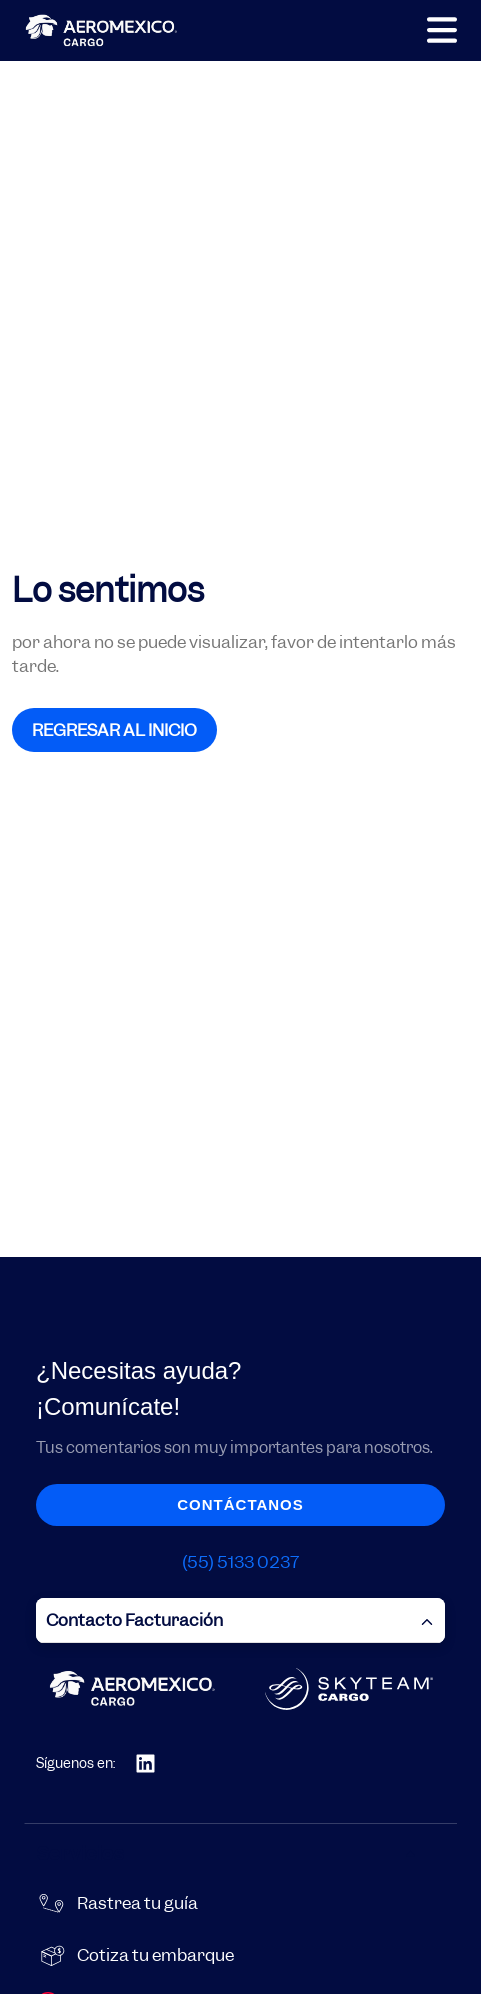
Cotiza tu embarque (155, 1955)
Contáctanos (240, 1504)
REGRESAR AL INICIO (114, 730)
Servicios (227, 1853)
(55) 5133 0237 (240, 1562)
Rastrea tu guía (137, 1903)
